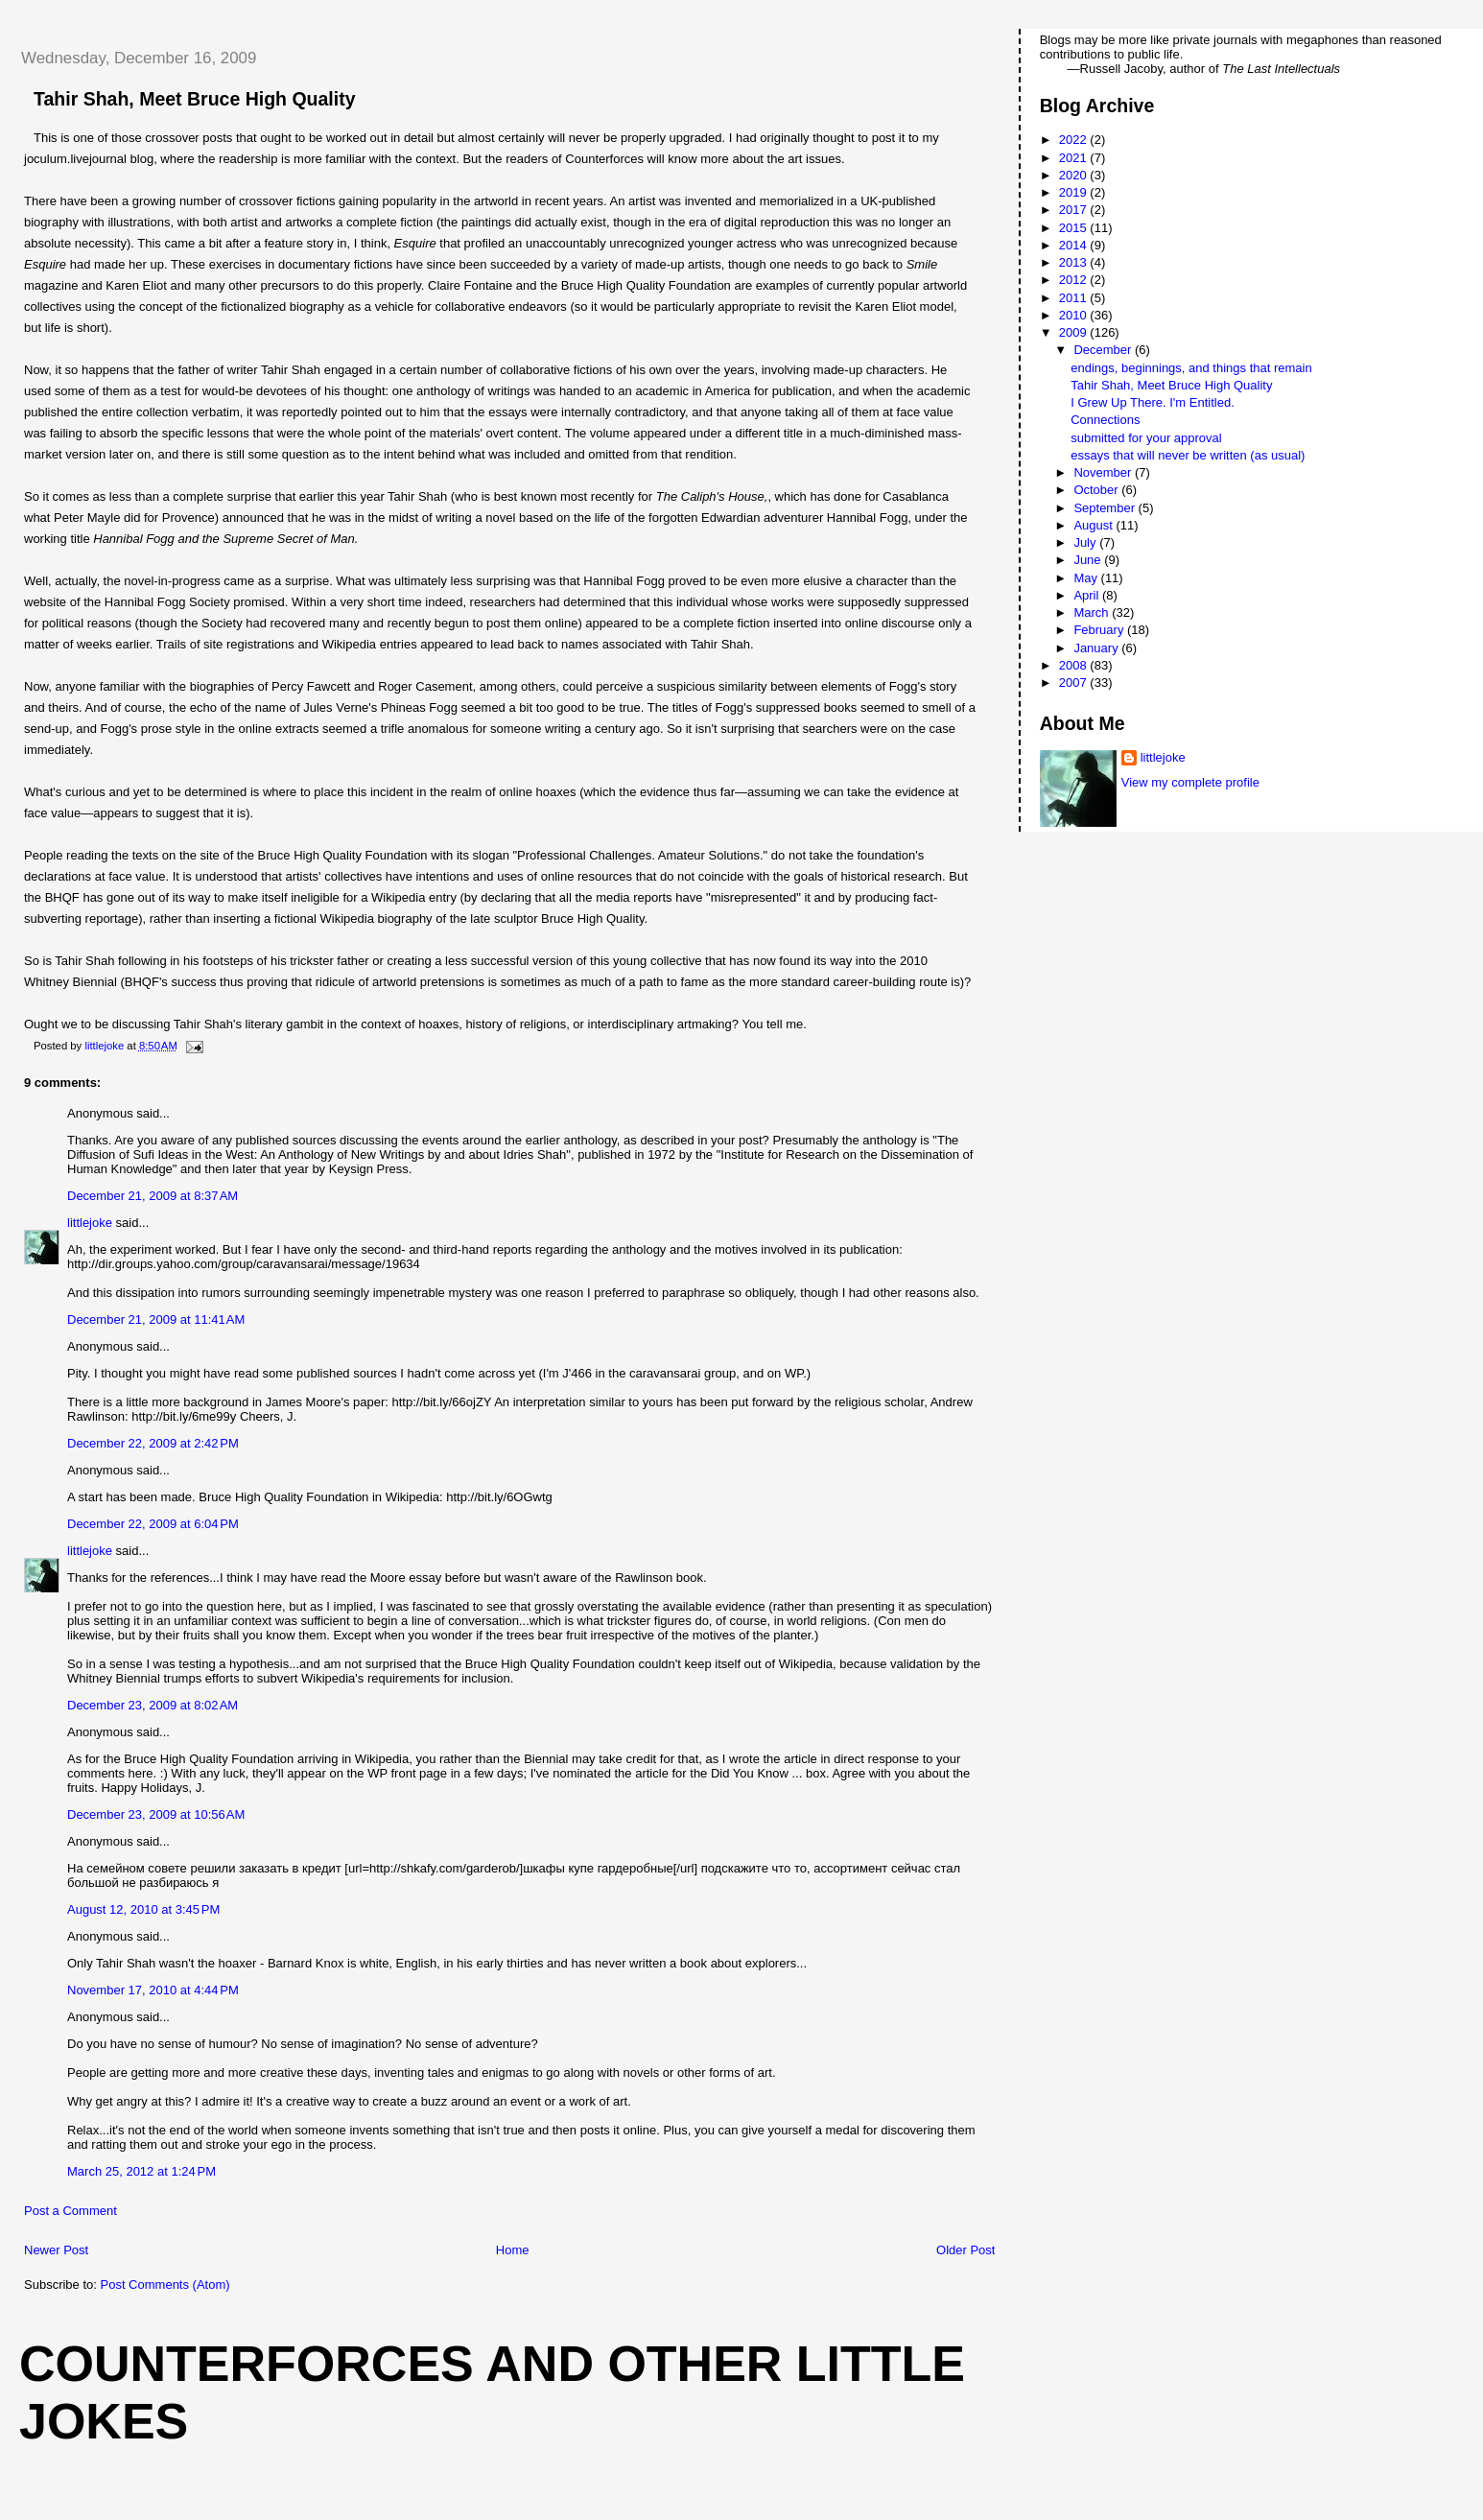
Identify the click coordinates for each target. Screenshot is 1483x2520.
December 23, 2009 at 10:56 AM (156, 1814)
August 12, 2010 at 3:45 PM (143, 1909)
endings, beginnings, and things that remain (1191, 368)
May (1086, 578)
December (1104, 349)
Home (513, 2250)
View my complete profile (1190, 782)
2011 (1075, 298)
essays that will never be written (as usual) (1188, 455)
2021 (1075, 158)
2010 (1075, 315)
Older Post (965, 2250)
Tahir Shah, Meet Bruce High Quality (1171, 385)
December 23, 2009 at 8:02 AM (152, 1705)
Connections (1105, 419)
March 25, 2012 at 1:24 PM (141, 2171)
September (1105, 508)
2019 (1075, 192)
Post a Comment (70, 2210)
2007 (1075, 682)
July (1086, 542)
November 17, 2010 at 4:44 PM (153, 1990)
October (1097, 490)
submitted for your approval (1146, 438)
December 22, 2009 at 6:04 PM (153, 1524)
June (1088, 560)
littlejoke (89, 1222)
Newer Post (56, 2250)
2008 (1075, 665)
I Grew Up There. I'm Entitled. (1153, 402)
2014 (1075, 245)
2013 (1075, 262)
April (1087, 595)
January (1097, 648)
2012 (1075, 279)
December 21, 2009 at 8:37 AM (152, 1196)
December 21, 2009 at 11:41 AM (156, 1319)
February (1100, 630)
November (1104, 472)
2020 (1075, 175)
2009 (1075, 332)
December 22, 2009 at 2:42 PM (153, 1443)
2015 (1075, 228)
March (1092, 612)
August (1094, 525)
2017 (1075, 209)
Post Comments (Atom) (165, 2284)
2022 (1075, 139)
